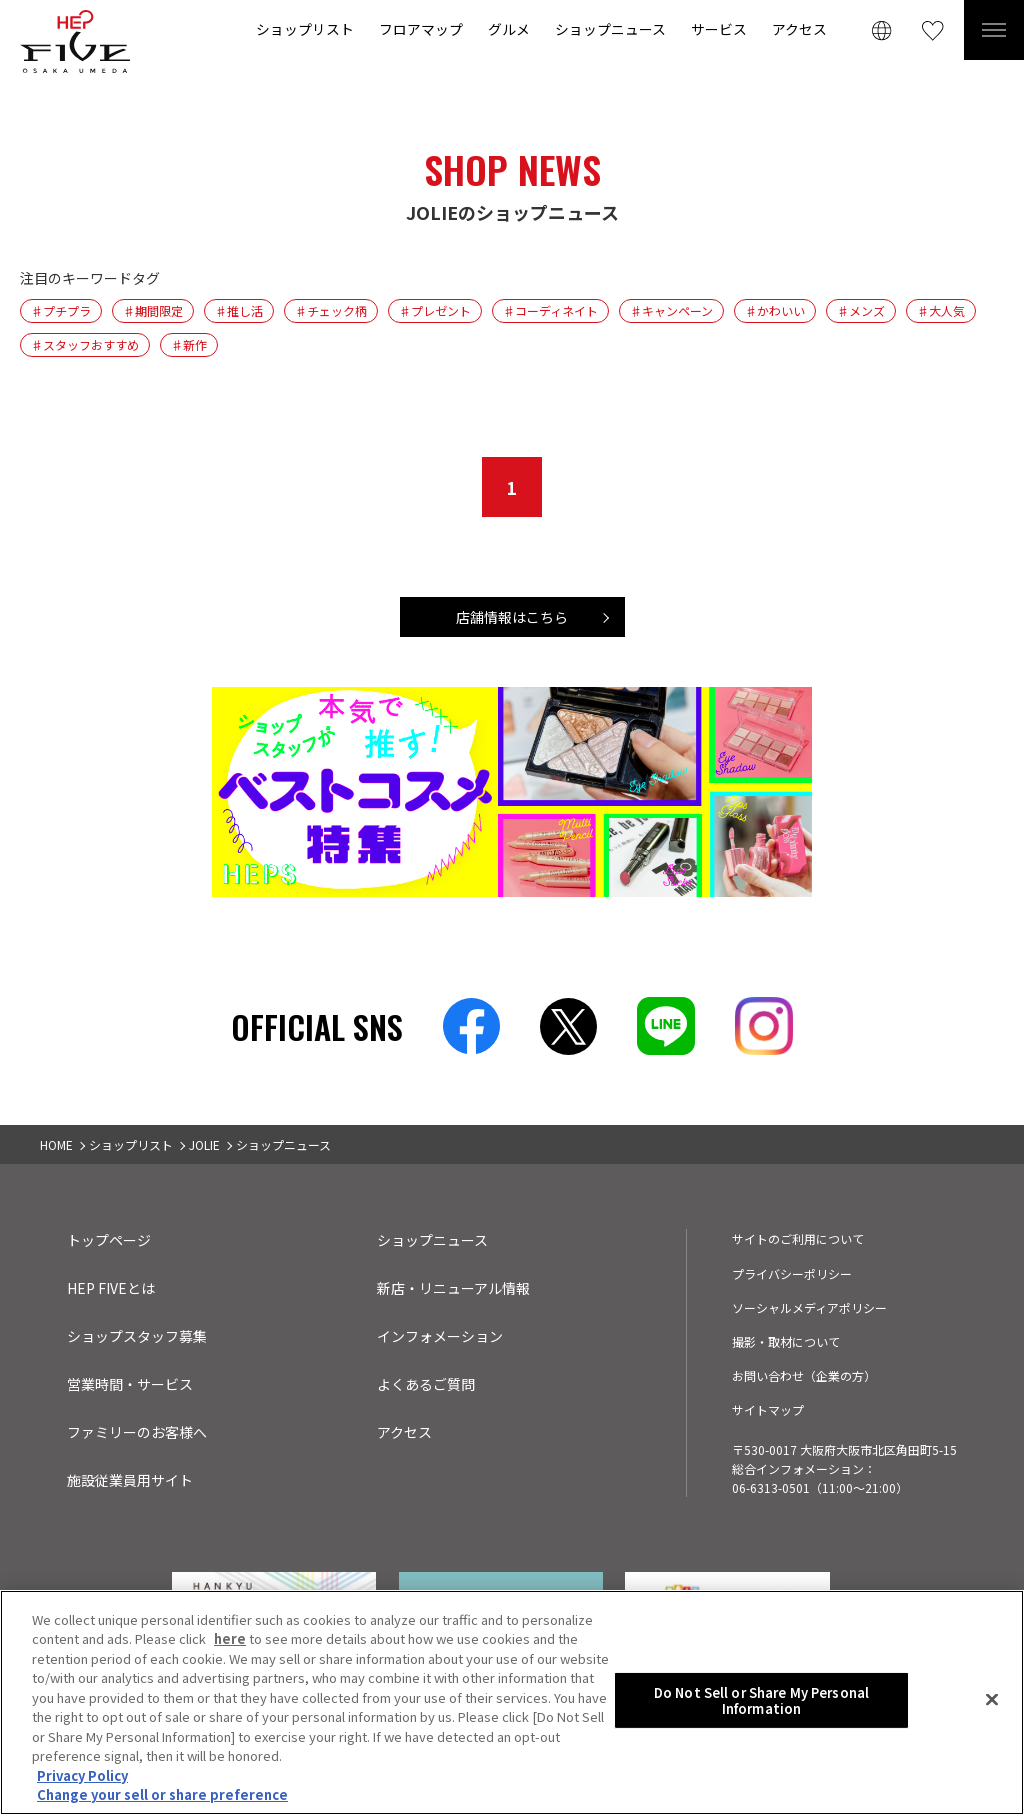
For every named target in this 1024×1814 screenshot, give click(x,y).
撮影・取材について (786, 1341)
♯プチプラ (61, 310)
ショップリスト (305, 29)
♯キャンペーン (671, 310)
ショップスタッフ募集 (137, 1336)
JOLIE (204, 1144)
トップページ (109, 1240)
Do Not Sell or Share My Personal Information (761, 1705)
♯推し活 (239, 310)
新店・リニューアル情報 (453, 1288)
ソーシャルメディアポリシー (809, 1307)
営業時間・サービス (130, 1384)
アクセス (799, 29)
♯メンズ (861, 310)
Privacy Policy (82, 1780)
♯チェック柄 (331, 310)
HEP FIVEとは (111, 1288)
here (230, 1644)
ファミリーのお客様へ (137, 1432)
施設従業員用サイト (130, 1480)
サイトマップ (768, 1409)
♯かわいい (775, 310)
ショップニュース (610, 29)
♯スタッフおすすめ (85, 344)
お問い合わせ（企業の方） (804, 1375)
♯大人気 (941, 310)
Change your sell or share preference (162, 1800)
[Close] (992, 1705)
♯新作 (189, 344)
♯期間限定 (153, 310)
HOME (56, 1144)
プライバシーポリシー (792, 1273)
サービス (719, 29)
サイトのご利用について (798, 1238)
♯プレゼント (435, 310)
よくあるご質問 (426, 1384)
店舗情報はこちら (512, 617)
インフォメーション (440, 1336)
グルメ (509, 29)
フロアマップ (421, 29)
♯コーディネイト (550, 310)
